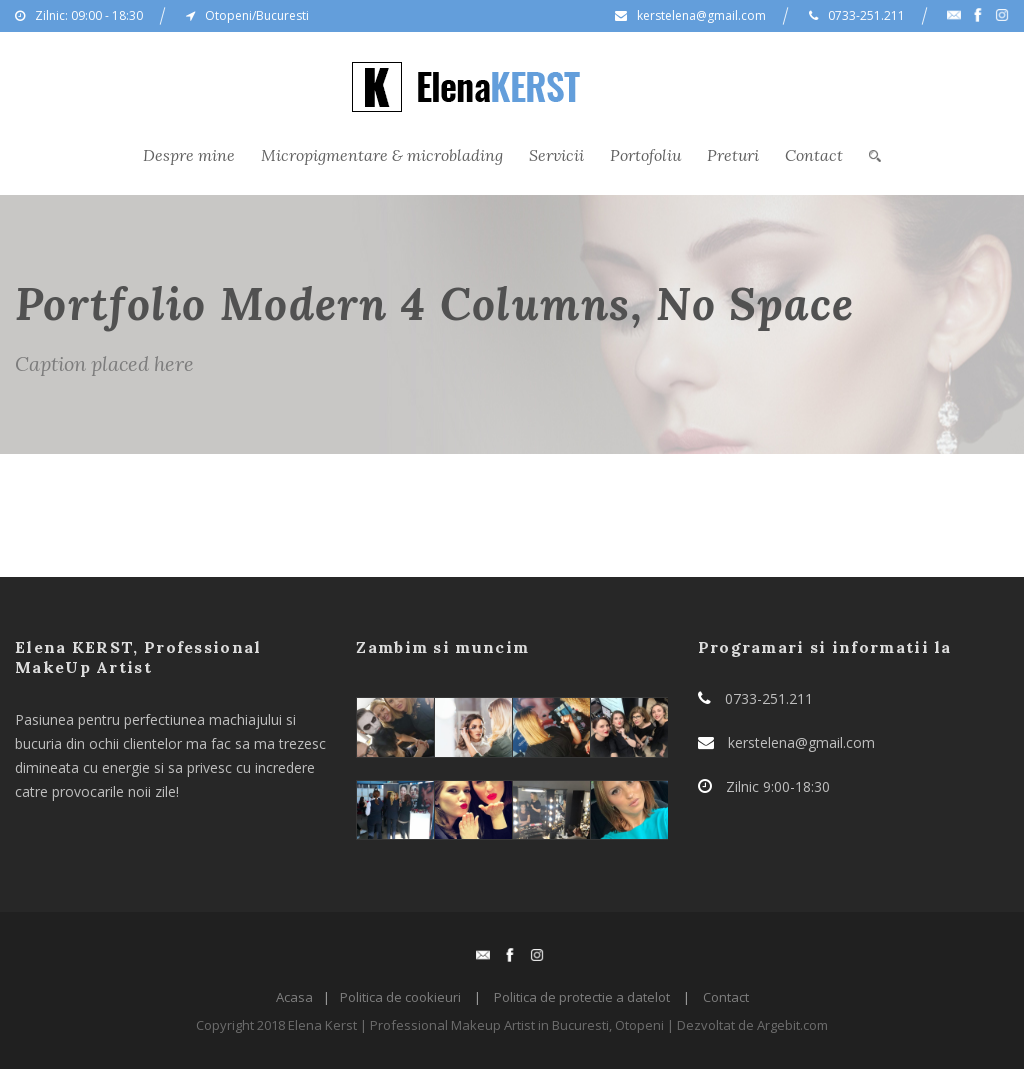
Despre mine (189, 155)
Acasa (294, 997)
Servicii (556, 155)
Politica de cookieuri (400, 997)
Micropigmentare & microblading (382, 155)
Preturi (733, 155)
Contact (814, 155)
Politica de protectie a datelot (582, 997)
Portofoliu (645, 155)
